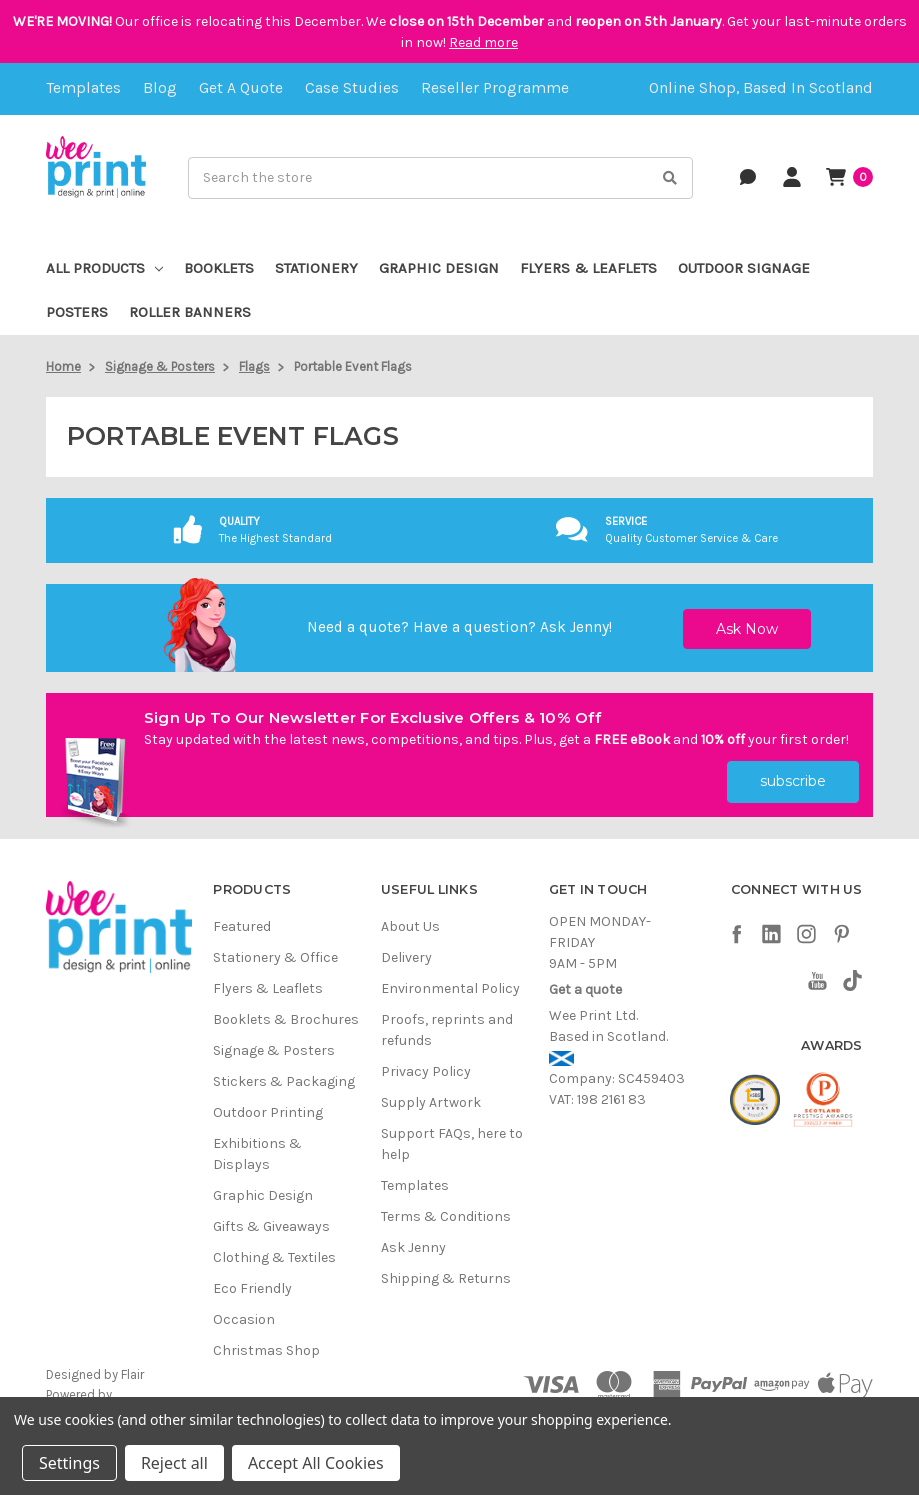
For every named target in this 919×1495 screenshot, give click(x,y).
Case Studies (352, 88)
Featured (242, 926)
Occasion (244, 1319)
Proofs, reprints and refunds (447, 1030)
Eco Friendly (252, 1288)
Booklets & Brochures (286, 1019)
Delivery (406, 957)
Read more (483, 42)
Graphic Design (439, 268)
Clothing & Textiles (274, 1257)
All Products (104, 268)
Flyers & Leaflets (588, 268)
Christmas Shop (266, 1350)
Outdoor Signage (744, 268)
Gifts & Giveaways (271, 1226)
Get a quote (241, 88)
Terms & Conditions (446, 1216)
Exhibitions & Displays (257, 1154)
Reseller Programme (495, 88)
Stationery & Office (275, 957)
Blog (160, 88)
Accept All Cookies (316, 1463)
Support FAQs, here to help (452, 1144)
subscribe (793, 781)
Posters (77, 312)
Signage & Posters (274, 1050)
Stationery (316, 268)
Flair (132, 1374)
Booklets (219, 268)
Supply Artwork (431, 1102)
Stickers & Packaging (284, 1081)
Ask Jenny (574, 627)
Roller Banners (190, 312)
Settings (69, 1463)
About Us (410, 926)
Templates (83, 88)
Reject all (174, 1463)
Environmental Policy (450, 988)
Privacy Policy (426, 1071)
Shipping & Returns (446, 1278)
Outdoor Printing (268, 1112)
